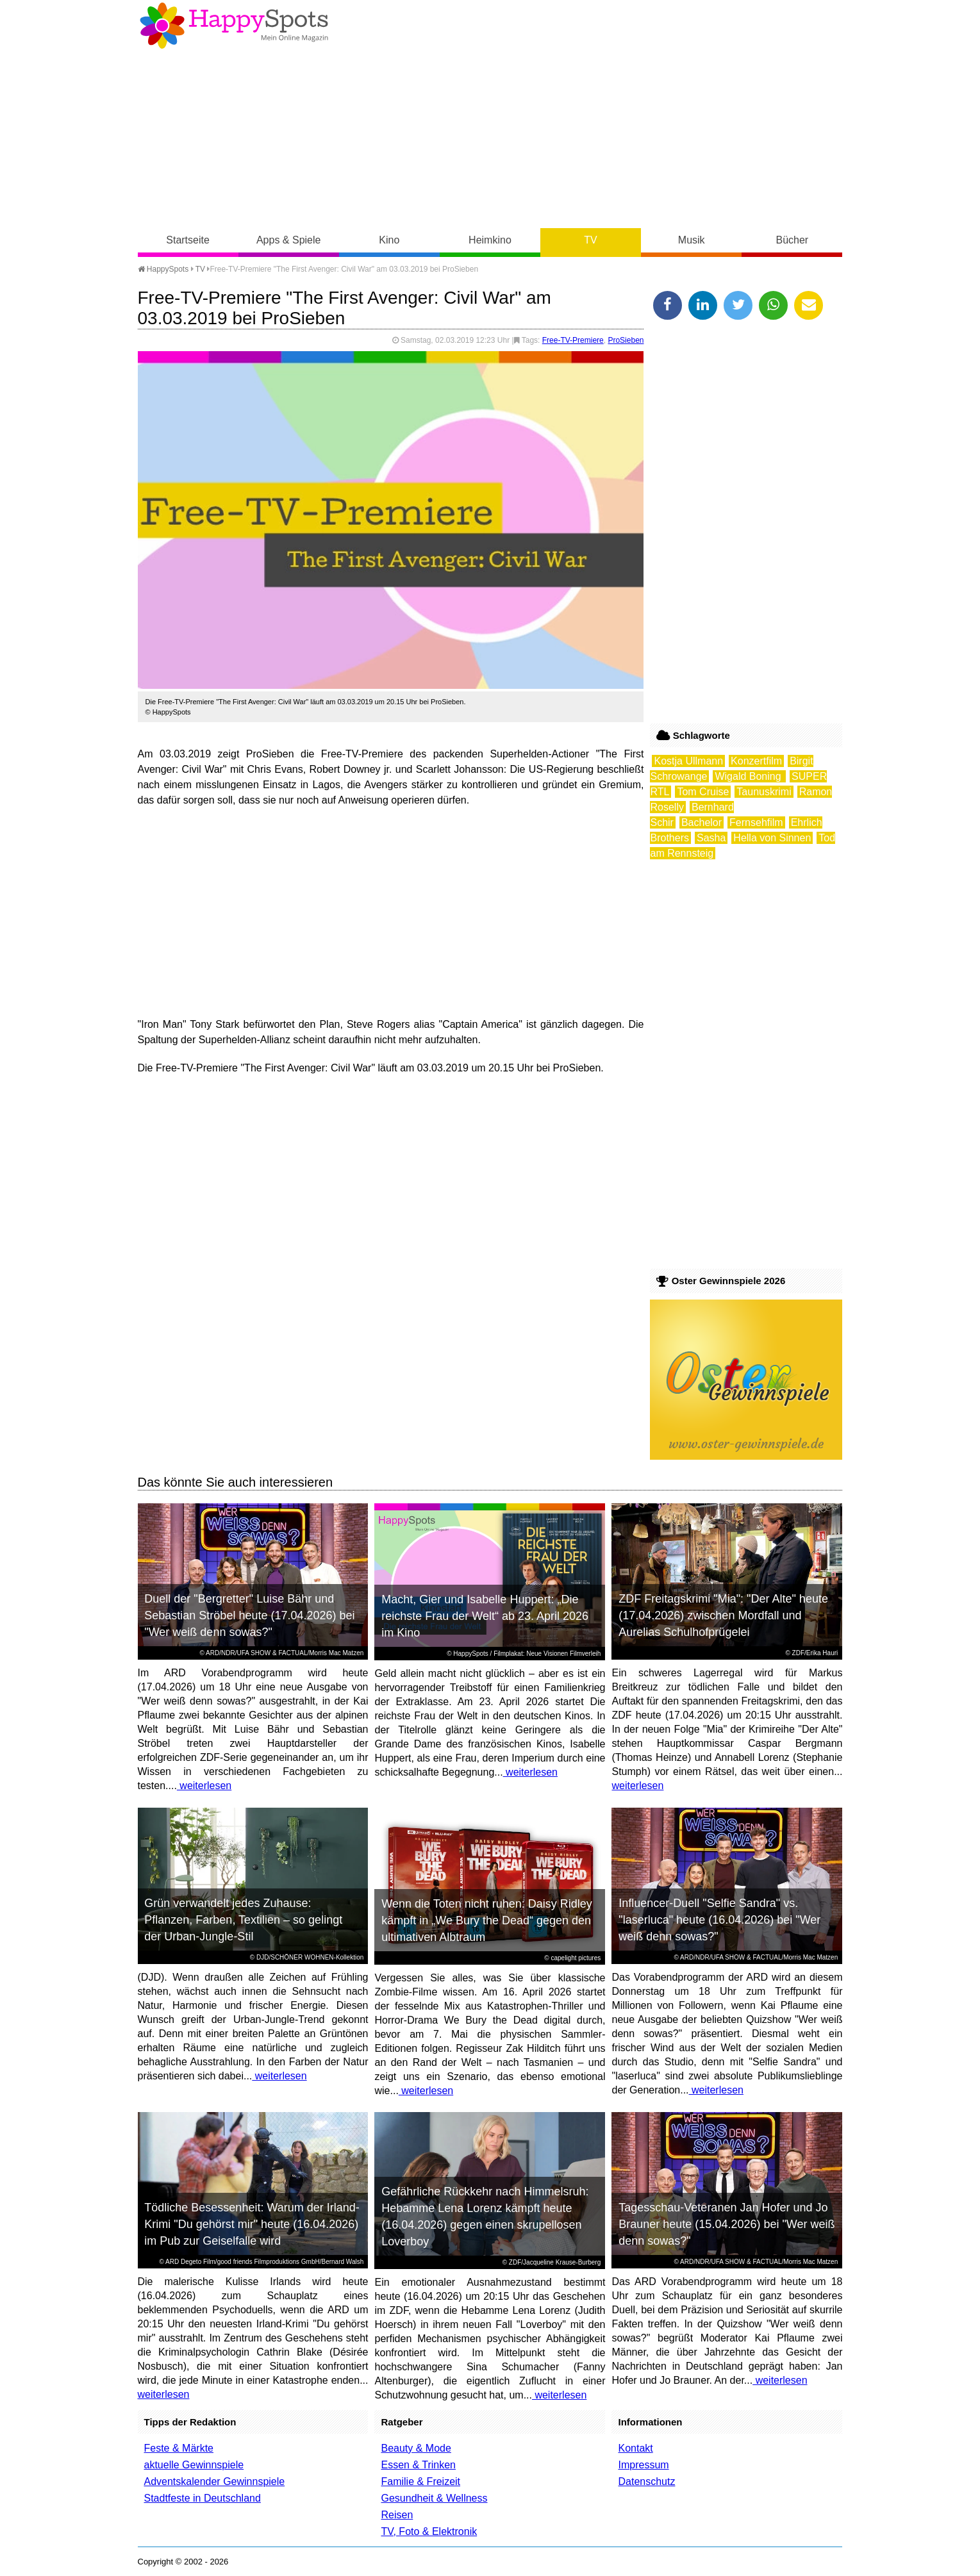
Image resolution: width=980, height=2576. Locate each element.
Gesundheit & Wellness (434, 2498)
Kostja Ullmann (688, 760)
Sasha (711, 837)
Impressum (643, 2464)
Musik (691, 240)
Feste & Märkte (178, 2448)
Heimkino (490, 240)
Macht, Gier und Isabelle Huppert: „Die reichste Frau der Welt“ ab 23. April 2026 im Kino (484, 1616)
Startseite (188, 240)
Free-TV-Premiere (573, 340)
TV (590, 240)
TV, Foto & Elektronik (429, 2531)
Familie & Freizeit (420, 2481)
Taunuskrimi (763, 791)
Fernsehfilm (756, 822)
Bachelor (701, 822)
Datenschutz (646, 2481)
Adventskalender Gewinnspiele (214, 2481)
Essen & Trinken (418, 2464)
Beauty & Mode (416, 2448)
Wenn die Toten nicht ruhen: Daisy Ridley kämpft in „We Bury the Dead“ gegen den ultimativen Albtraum (486, 1920)
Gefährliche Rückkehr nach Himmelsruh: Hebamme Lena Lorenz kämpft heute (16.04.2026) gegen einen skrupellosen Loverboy (484, 2216)
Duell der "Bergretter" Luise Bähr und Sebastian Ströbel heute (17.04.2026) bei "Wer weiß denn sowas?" (249, 1615)
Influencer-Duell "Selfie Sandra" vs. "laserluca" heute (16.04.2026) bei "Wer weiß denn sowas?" (719, 1920)
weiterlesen (204, 1785)
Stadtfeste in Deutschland (202, 2498)
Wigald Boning (749, 776)
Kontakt (635, 2448)
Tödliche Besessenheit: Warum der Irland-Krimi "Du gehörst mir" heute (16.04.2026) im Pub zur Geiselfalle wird (251, 2224)
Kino (389, 240)
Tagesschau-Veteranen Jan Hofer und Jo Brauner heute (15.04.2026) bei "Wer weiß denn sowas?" (727, 2224)
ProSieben (626, 340)
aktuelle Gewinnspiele (194, 2464)
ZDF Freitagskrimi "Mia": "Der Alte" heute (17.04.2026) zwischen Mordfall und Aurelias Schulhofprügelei (723, 1615)
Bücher (792, 240)
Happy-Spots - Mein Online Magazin (234, 25)
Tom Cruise (703, 791)
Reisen (397, 2514)
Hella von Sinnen (772, 837)
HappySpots (163, 269)
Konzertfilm (756, 760)
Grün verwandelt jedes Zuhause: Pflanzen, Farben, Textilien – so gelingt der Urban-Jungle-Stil (243, 1920)
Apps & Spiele (288, 240)
